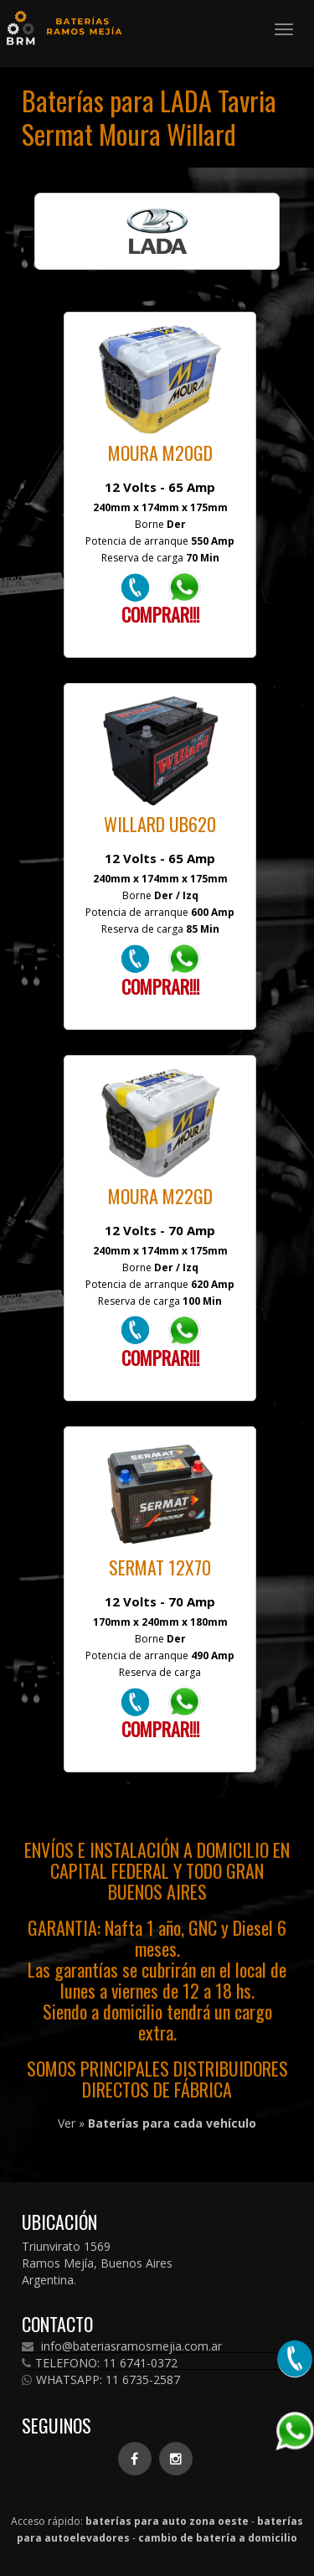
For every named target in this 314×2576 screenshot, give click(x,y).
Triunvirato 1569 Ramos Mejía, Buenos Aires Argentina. (97, 2263)
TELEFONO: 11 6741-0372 (100, 2363)
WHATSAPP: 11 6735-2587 (101, 2380)
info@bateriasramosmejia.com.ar (122, 2346)
